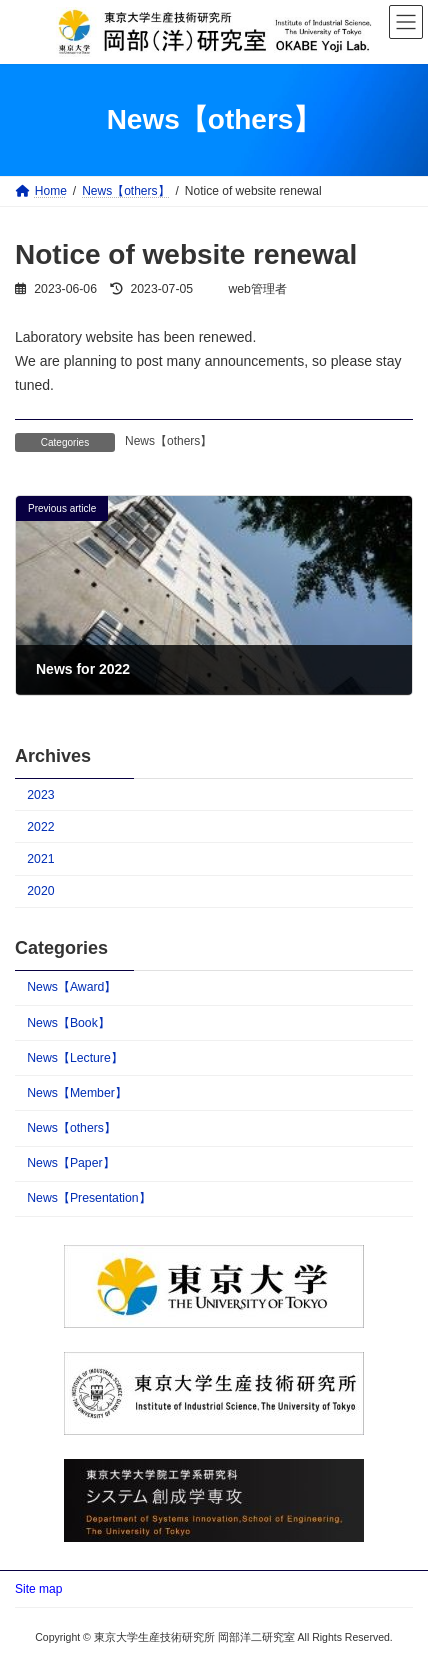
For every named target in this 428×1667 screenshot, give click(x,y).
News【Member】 (77, 1093)
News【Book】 (68, 1022)
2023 (40, 795)
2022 (40, 827)
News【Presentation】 (88, 1198)
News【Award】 (71, 987)
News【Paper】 (70, 1163)
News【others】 (168, 441)
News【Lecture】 (75, 1058)
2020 (40, 891)
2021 (40, 859)
